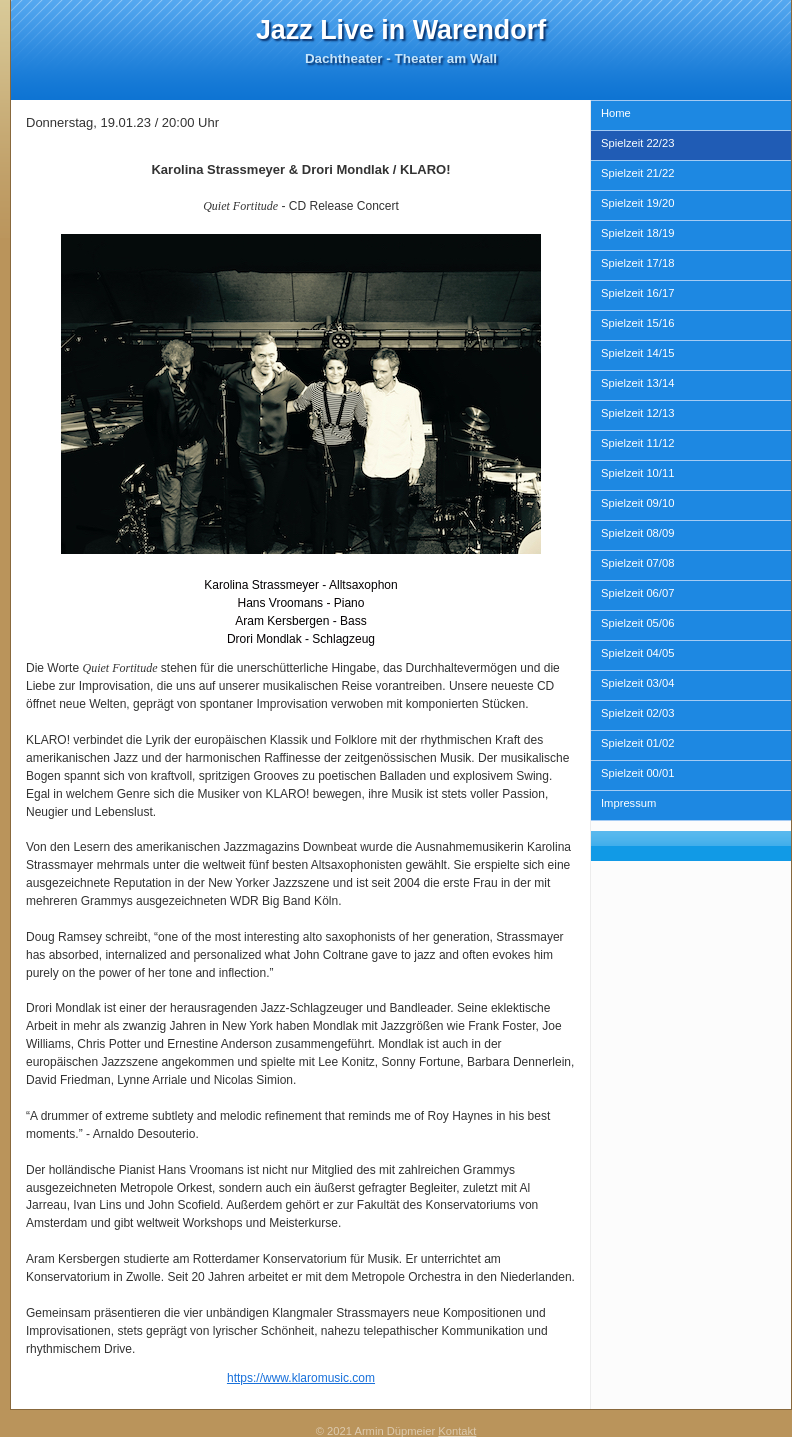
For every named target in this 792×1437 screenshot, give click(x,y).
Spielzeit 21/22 (637, 173)
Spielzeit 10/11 (637, 473)
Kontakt (457, 1431)
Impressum (628, 803)
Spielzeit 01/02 (637, 743)
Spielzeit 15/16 (637, 323)
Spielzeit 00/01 (637, 773)
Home (616, 113)
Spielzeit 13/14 (637, 383)
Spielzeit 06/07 (637, 593)
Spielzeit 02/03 (637, 713)
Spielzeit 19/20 (637, 203)
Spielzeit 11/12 (637, 443)
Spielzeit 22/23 (637, 143)
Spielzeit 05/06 (637, 623)
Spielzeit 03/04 (637, 683)
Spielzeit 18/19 (637, 233)
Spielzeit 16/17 (637, 293)
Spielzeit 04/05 (637, 653)
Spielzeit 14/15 (637, 353)
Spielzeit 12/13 (637, 413)
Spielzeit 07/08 (637, 563)
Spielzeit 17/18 (637, 263)
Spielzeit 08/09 (637, 533)
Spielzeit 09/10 (637, 503)
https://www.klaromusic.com (301, 1378)
